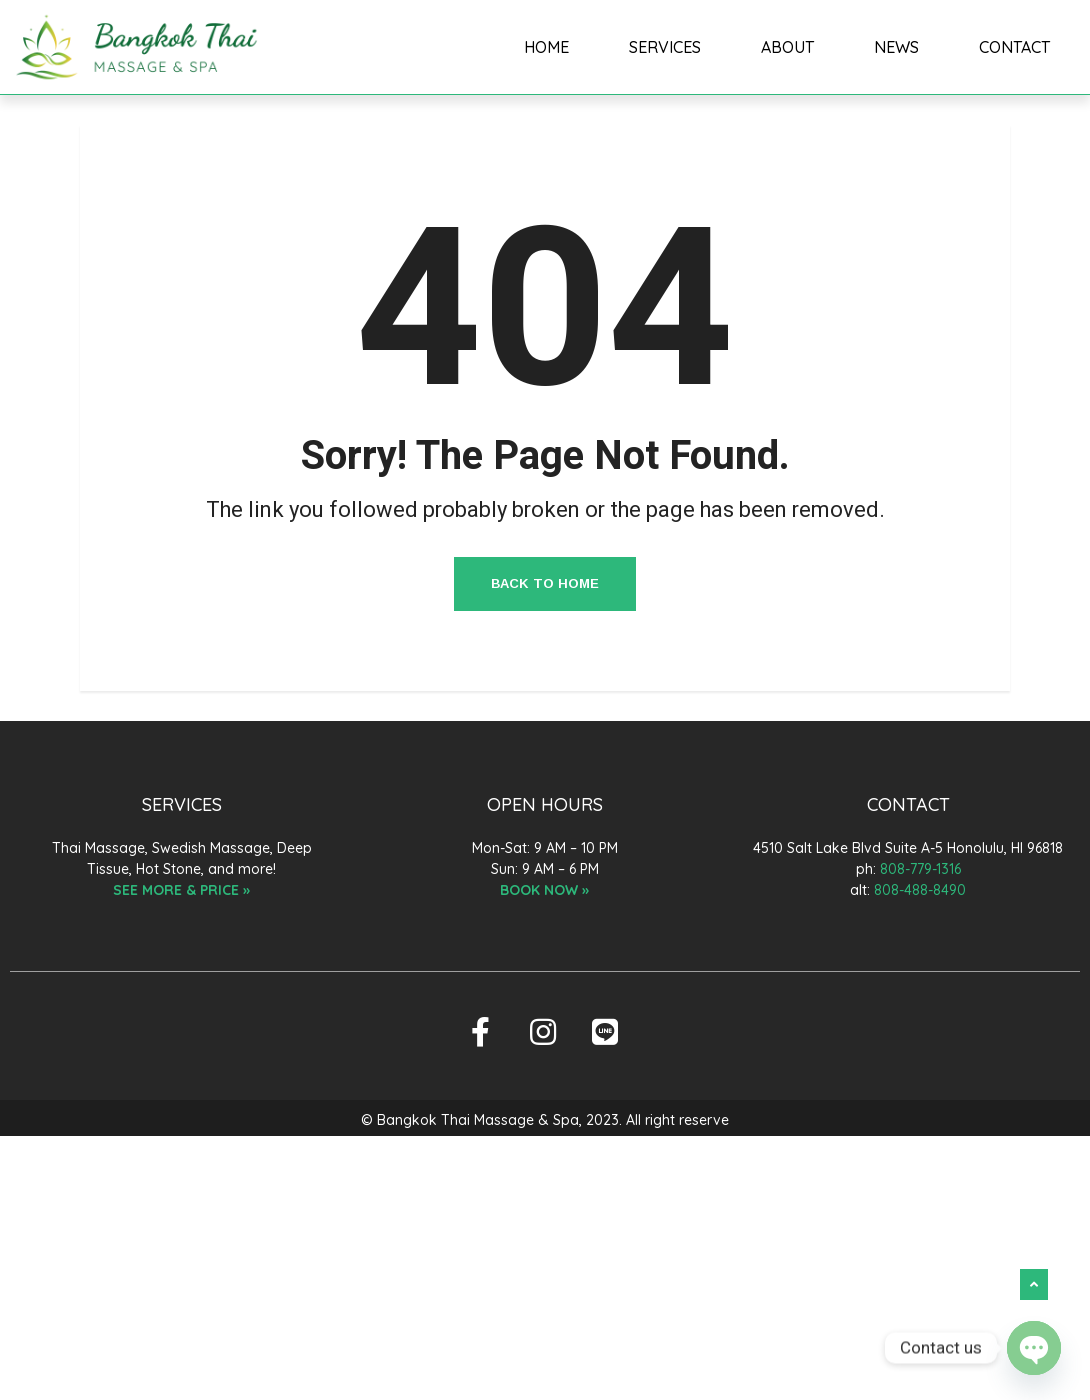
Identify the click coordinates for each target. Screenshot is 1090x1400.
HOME (547, 47)
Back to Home (545, 583)
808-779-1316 (920, 869)
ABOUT (787, 47)
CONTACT (1014, 47)
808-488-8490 (920, 890)
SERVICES (665, 47)
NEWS (896, 47)
